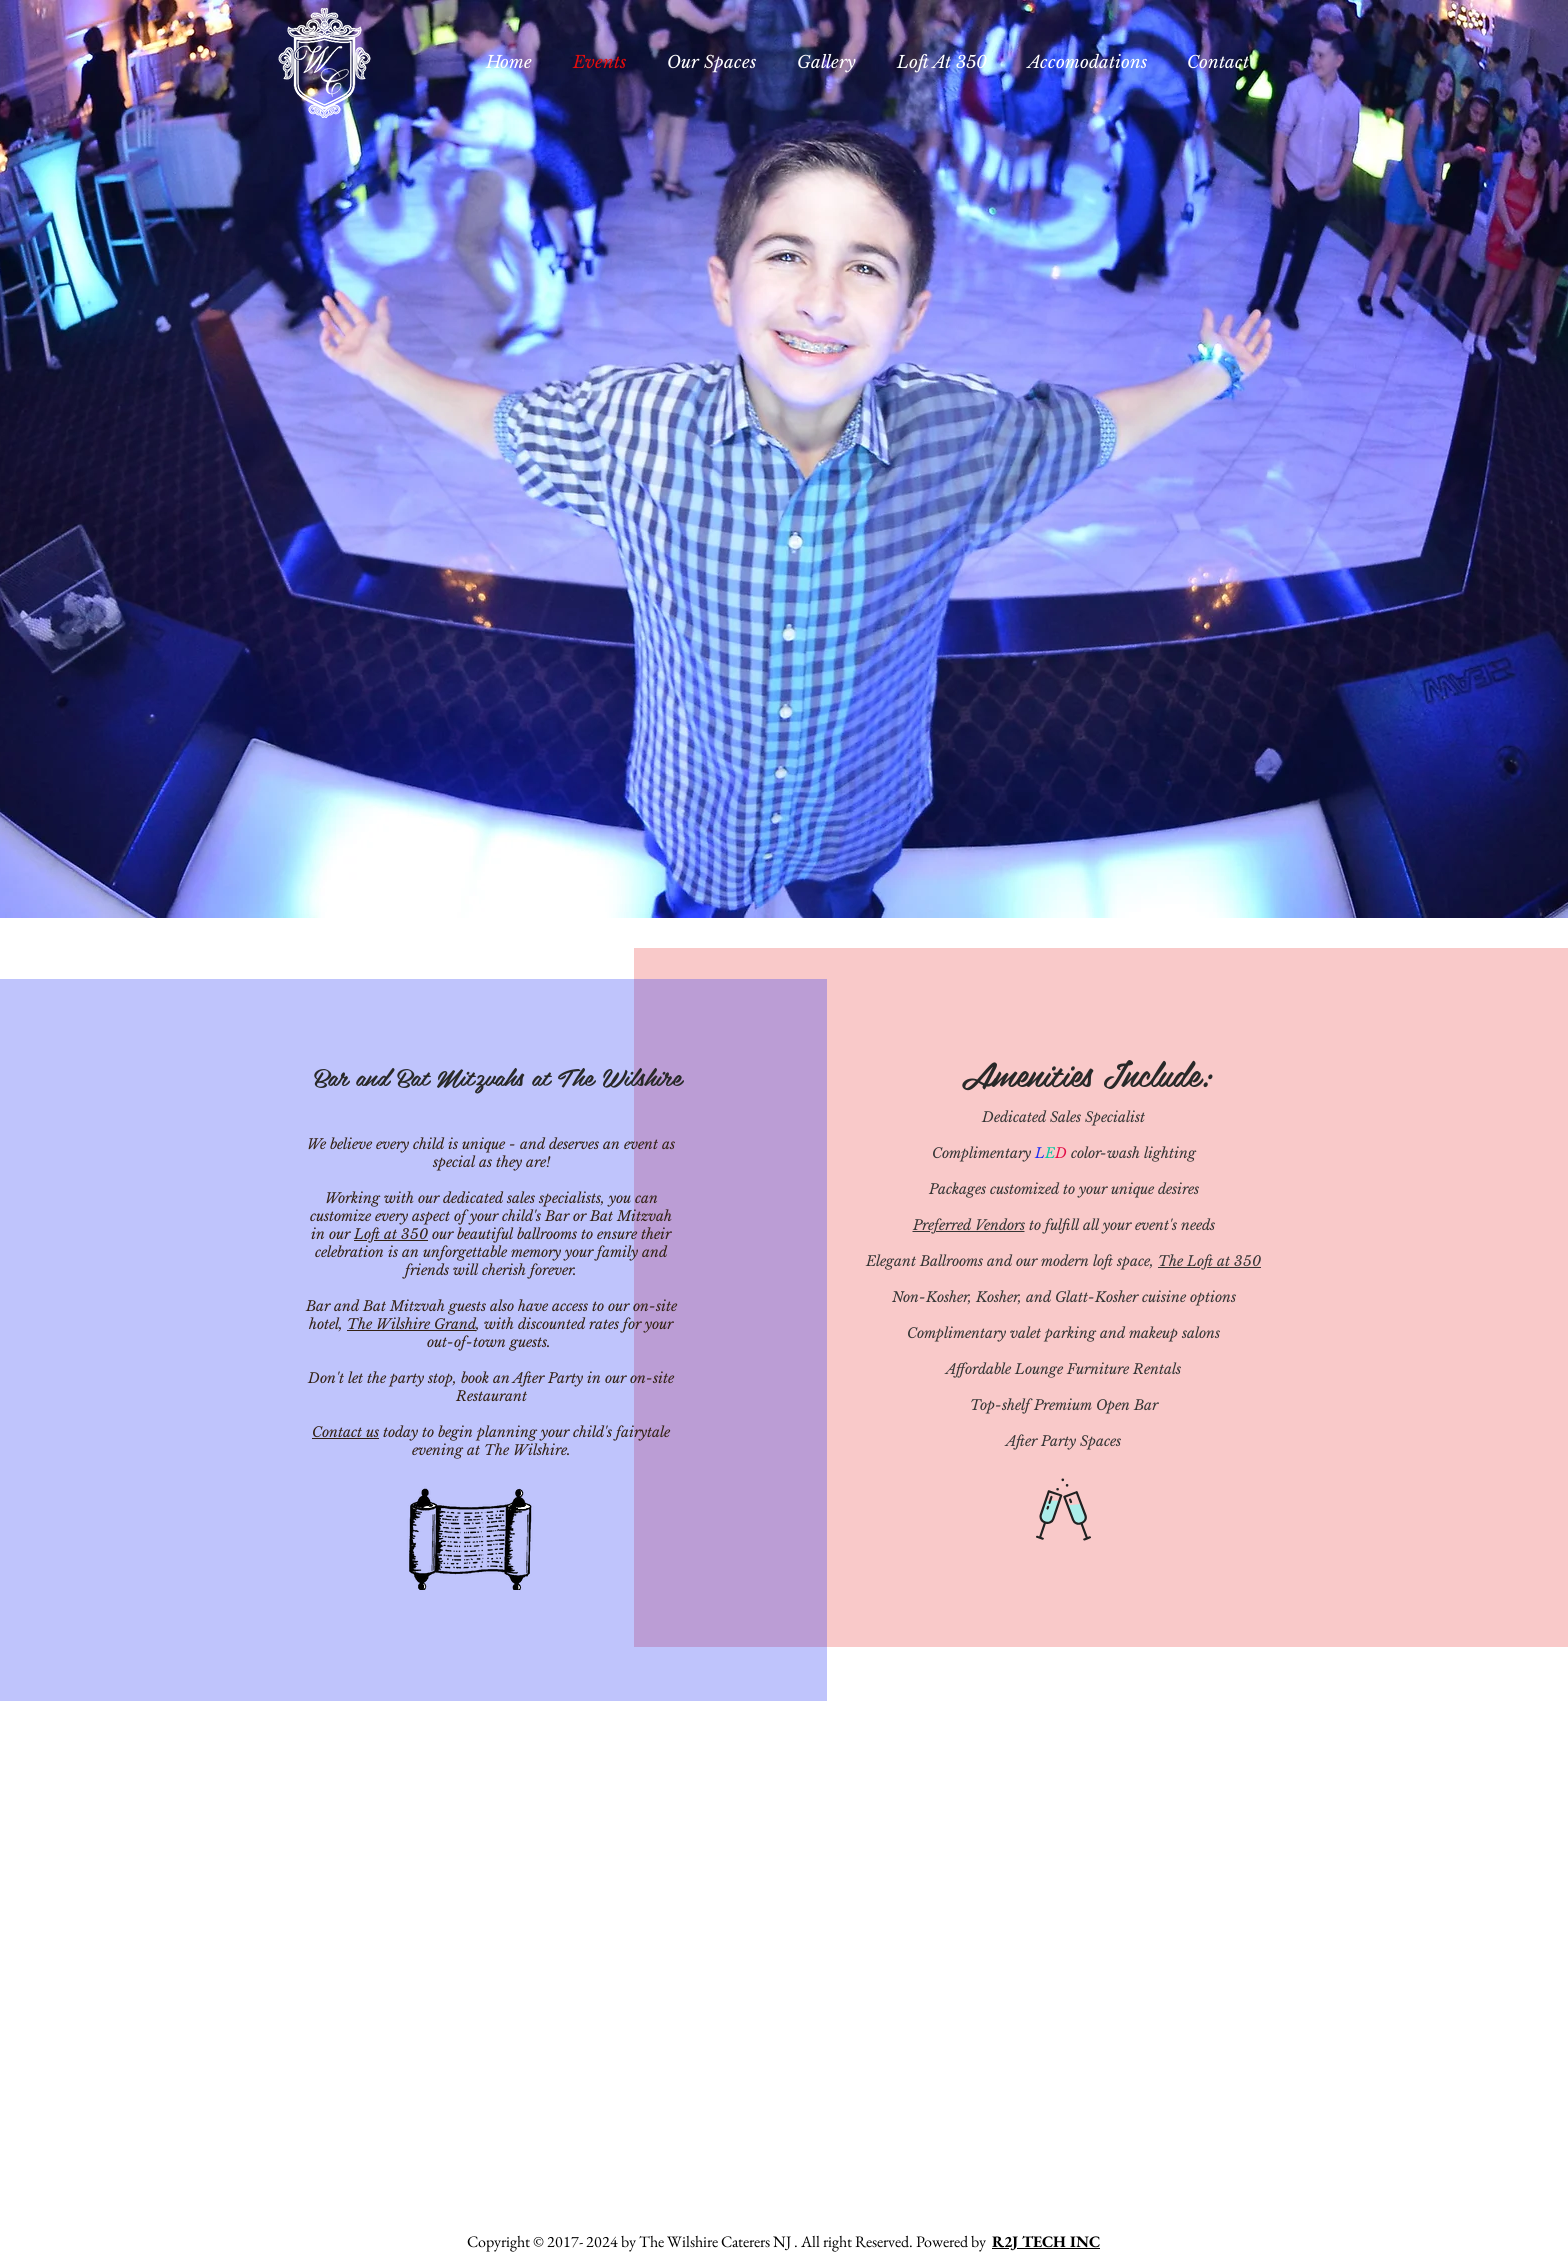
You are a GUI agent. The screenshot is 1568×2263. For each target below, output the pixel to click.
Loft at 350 (391, 1234)
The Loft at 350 (1209, 1261)
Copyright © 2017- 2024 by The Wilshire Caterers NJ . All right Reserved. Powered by (729, 2241)
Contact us (345, 1432)
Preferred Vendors (969, 1225)
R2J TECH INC (1046, 2241)
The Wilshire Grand (411, 1324)
